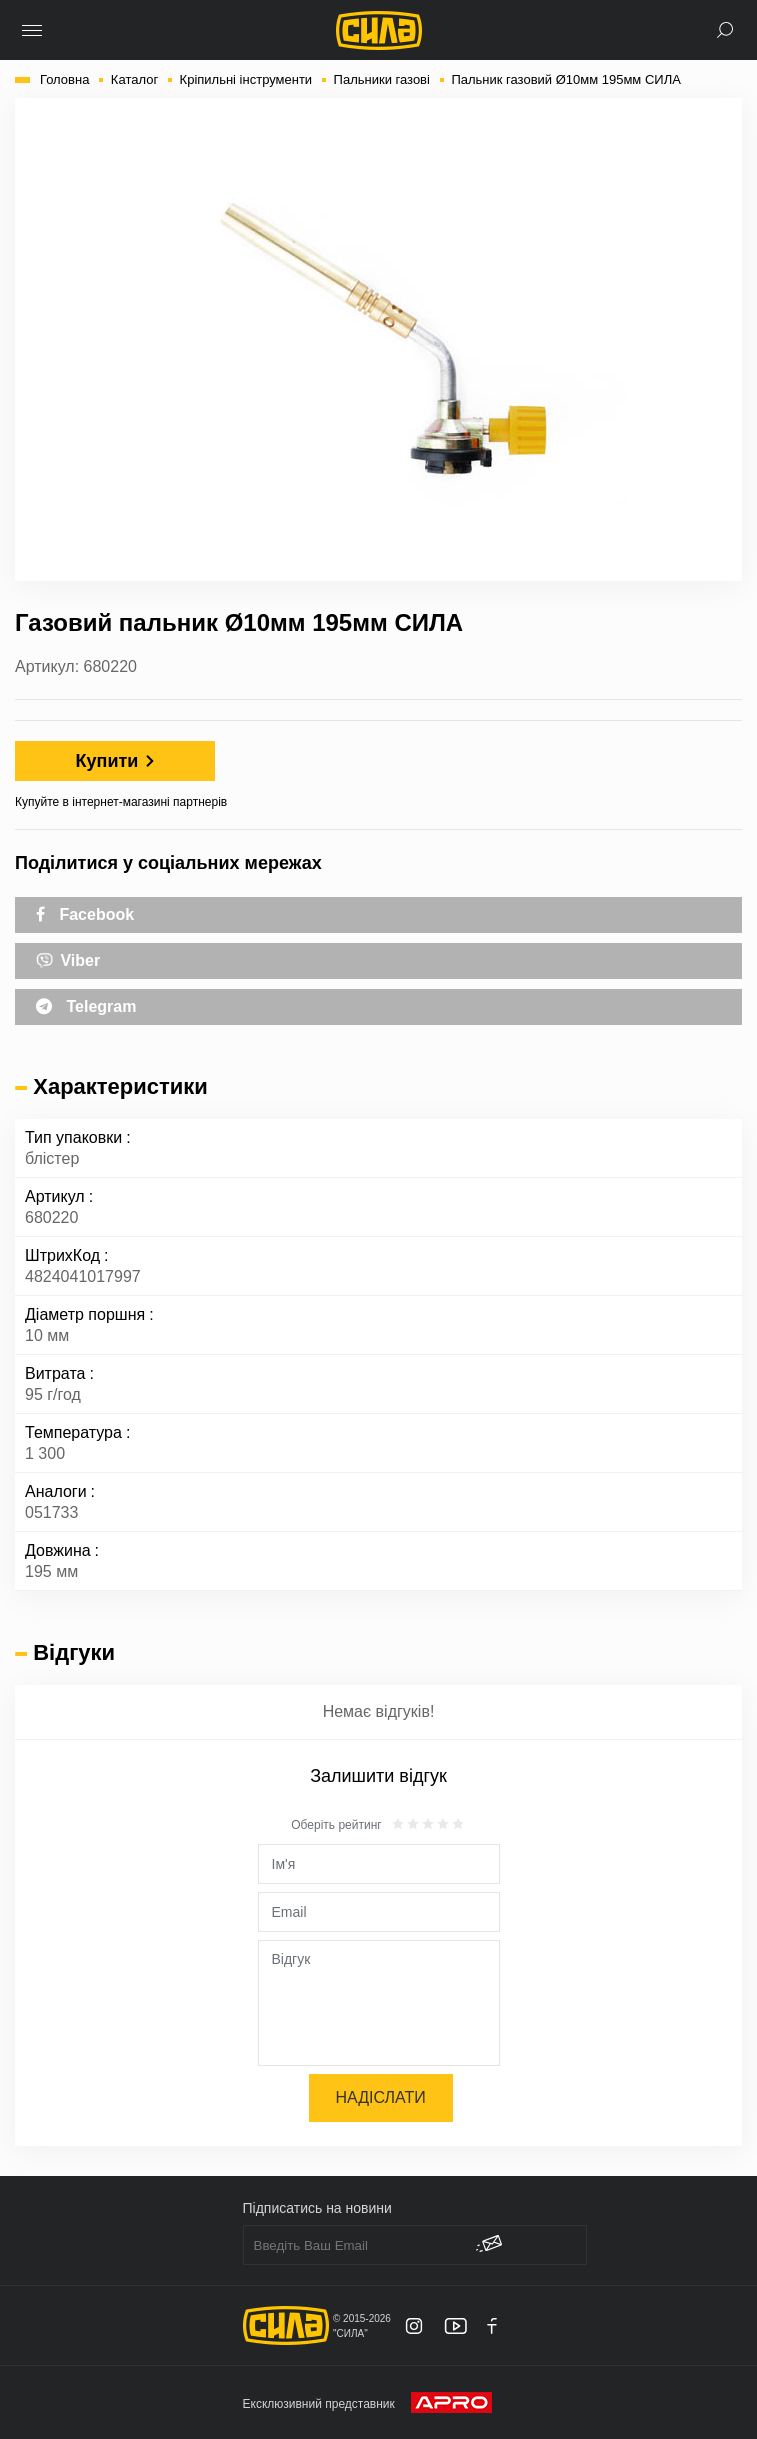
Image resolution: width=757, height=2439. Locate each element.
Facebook (85, 914)
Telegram (86, 1006)
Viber (68, 959)
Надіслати (381, 2097)
